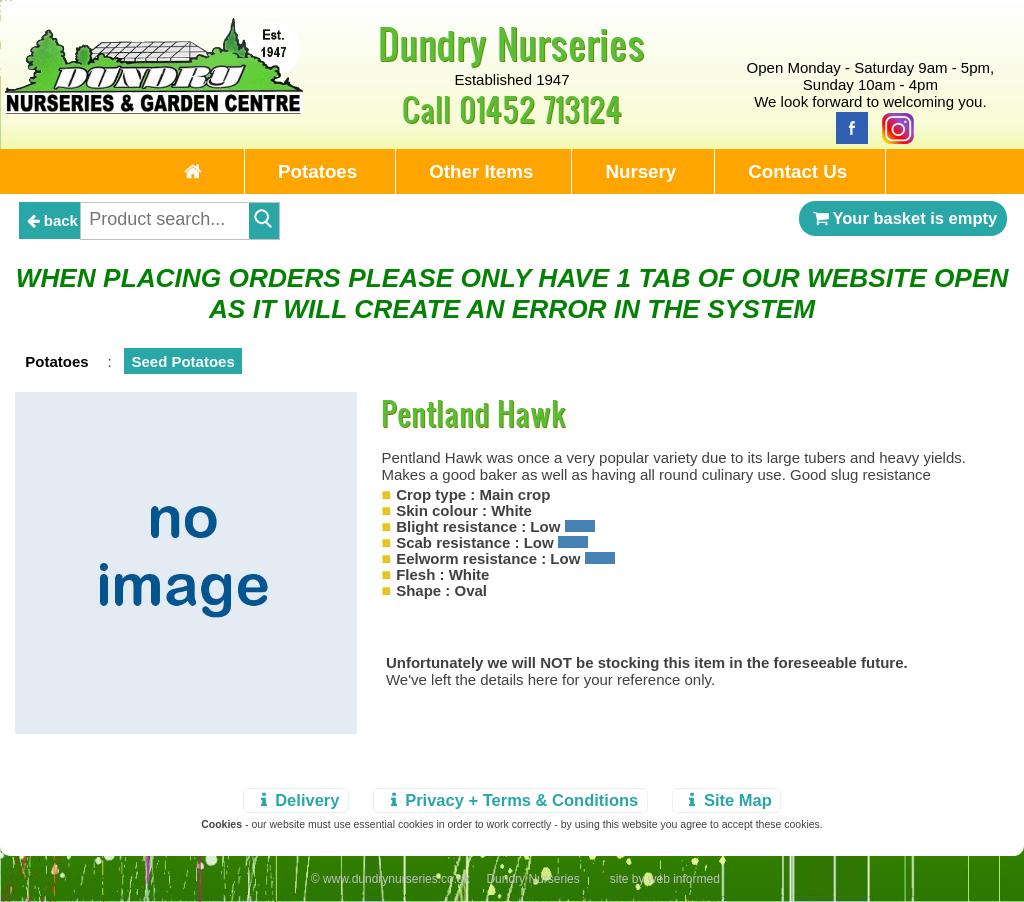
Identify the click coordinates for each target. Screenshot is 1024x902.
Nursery (640, 171)
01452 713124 (540, 108)
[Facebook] (847, 126)
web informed (684, 879)
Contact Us (797, 171)
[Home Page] (154, 108)
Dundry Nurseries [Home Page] (511, 43)
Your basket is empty (903, 218)
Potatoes (317, 171)
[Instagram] (893, 126)
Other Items (481, 171)
